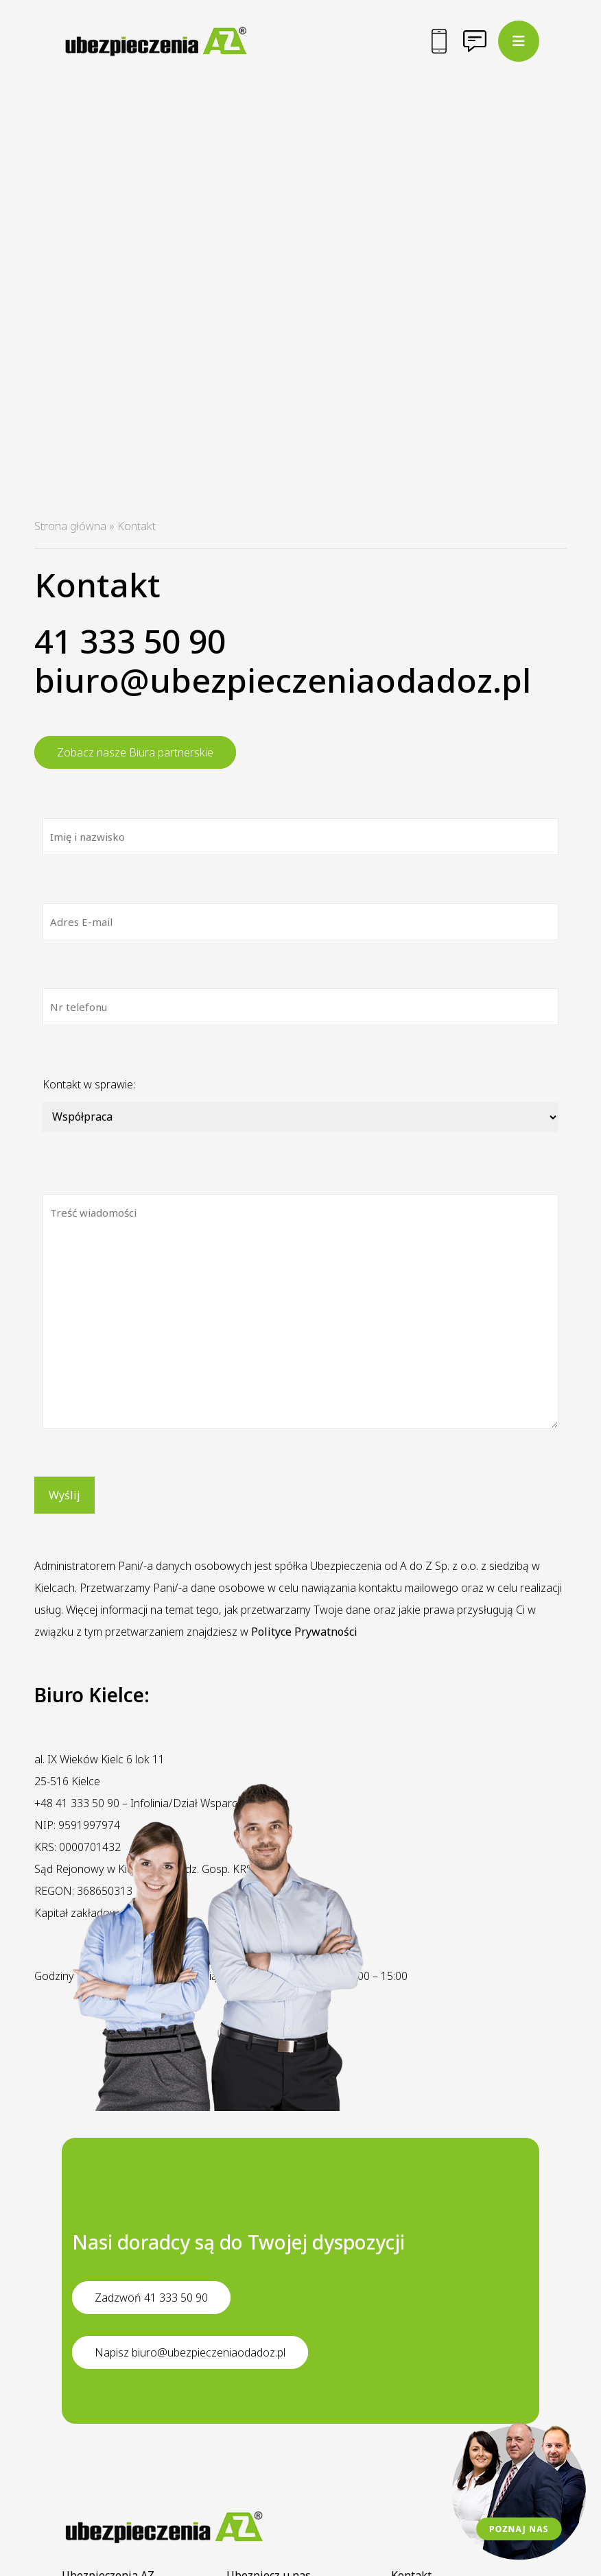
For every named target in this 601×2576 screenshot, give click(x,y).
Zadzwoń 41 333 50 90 (151, 2297)
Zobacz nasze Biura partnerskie (135, 752)
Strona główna (70, 526)
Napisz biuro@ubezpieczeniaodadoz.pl (190, 2352)
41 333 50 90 (130, 641)
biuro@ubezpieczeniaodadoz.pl (282, 680)
